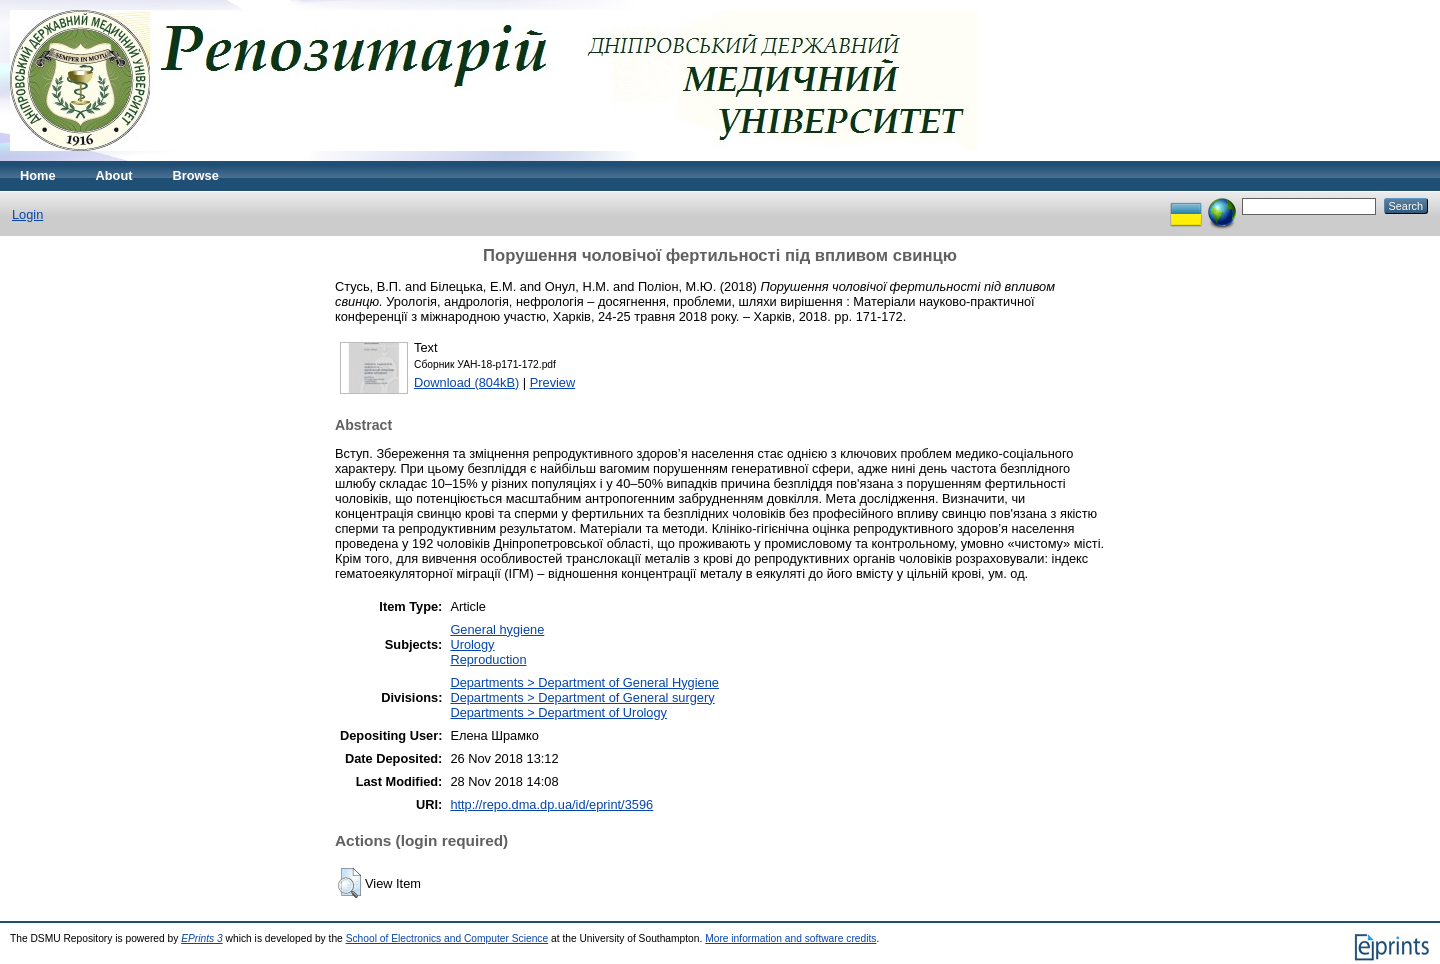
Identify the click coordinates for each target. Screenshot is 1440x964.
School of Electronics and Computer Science (447, 938)
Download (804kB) (466, 382)
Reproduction (488, 659)
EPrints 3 (202, 938)
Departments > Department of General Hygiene (584, 682)
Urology (472, 644)
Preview (553, 382)
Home (38, 175)
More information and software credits (790, 938)
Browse (196, 175)
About (114, 175)
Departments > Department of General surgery (582, 697)
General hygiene (497, 629)
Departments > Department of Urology (558, 712)
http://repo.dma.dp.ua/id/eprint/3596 (551, 804)
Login (27, 214)
